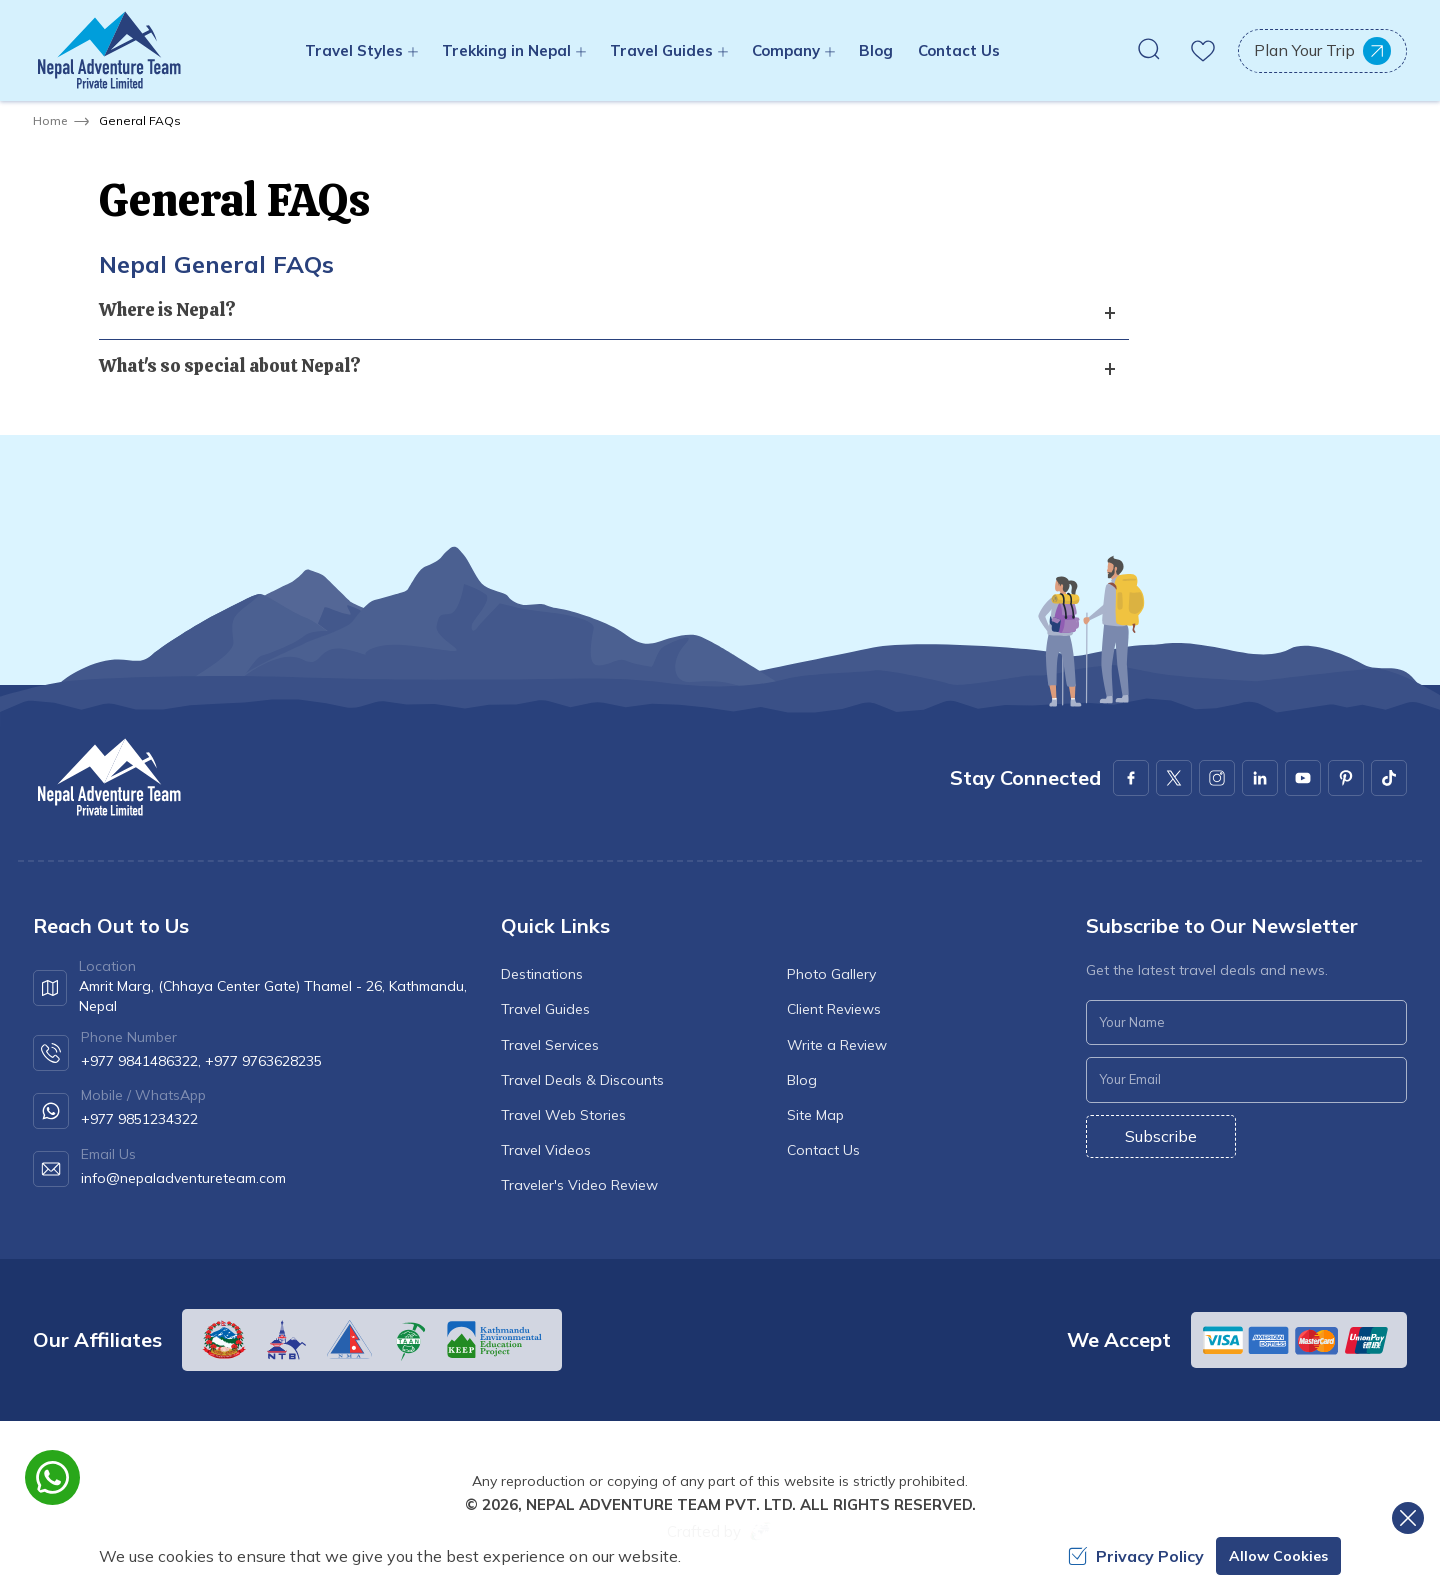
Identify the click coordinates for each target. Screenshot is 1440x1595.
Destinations (542, 974)
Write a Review (837, 1045)
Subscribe (1161, 1136)
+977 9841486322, (141, 1061)
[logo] (108, 777)
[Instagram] (1217, 778)
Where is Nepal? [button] (167, 309)
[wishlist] (1203, 51)
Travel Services (550, 1045)
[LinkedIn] (1260, 778)
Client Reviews (834, 1009)
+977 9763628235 (263, 1061)
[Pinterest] (1346, 778)
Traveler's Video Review (579, 1185)
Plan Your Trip (1322, 51)
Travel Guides (545, 1009)
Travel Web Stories (563, 1115)
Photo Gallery (831, 974)
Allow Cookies (1278, 1556)
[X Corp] (1174, 778)
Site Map (815, 1115)
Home (50, 120)
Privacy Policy (1136, 1556)
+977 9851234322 (139, 1119)
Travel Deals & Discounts (582, 1080)
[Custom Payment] (1299, 1340)
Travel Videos (546, 1150)
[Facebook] (1131, 778)
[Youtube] (1303, 778)
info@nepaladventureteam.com (183, 1178)
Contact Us (959, 50)
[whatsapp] (52, 1477)
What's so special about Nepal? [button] (230, 365)
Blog (876, 50)
